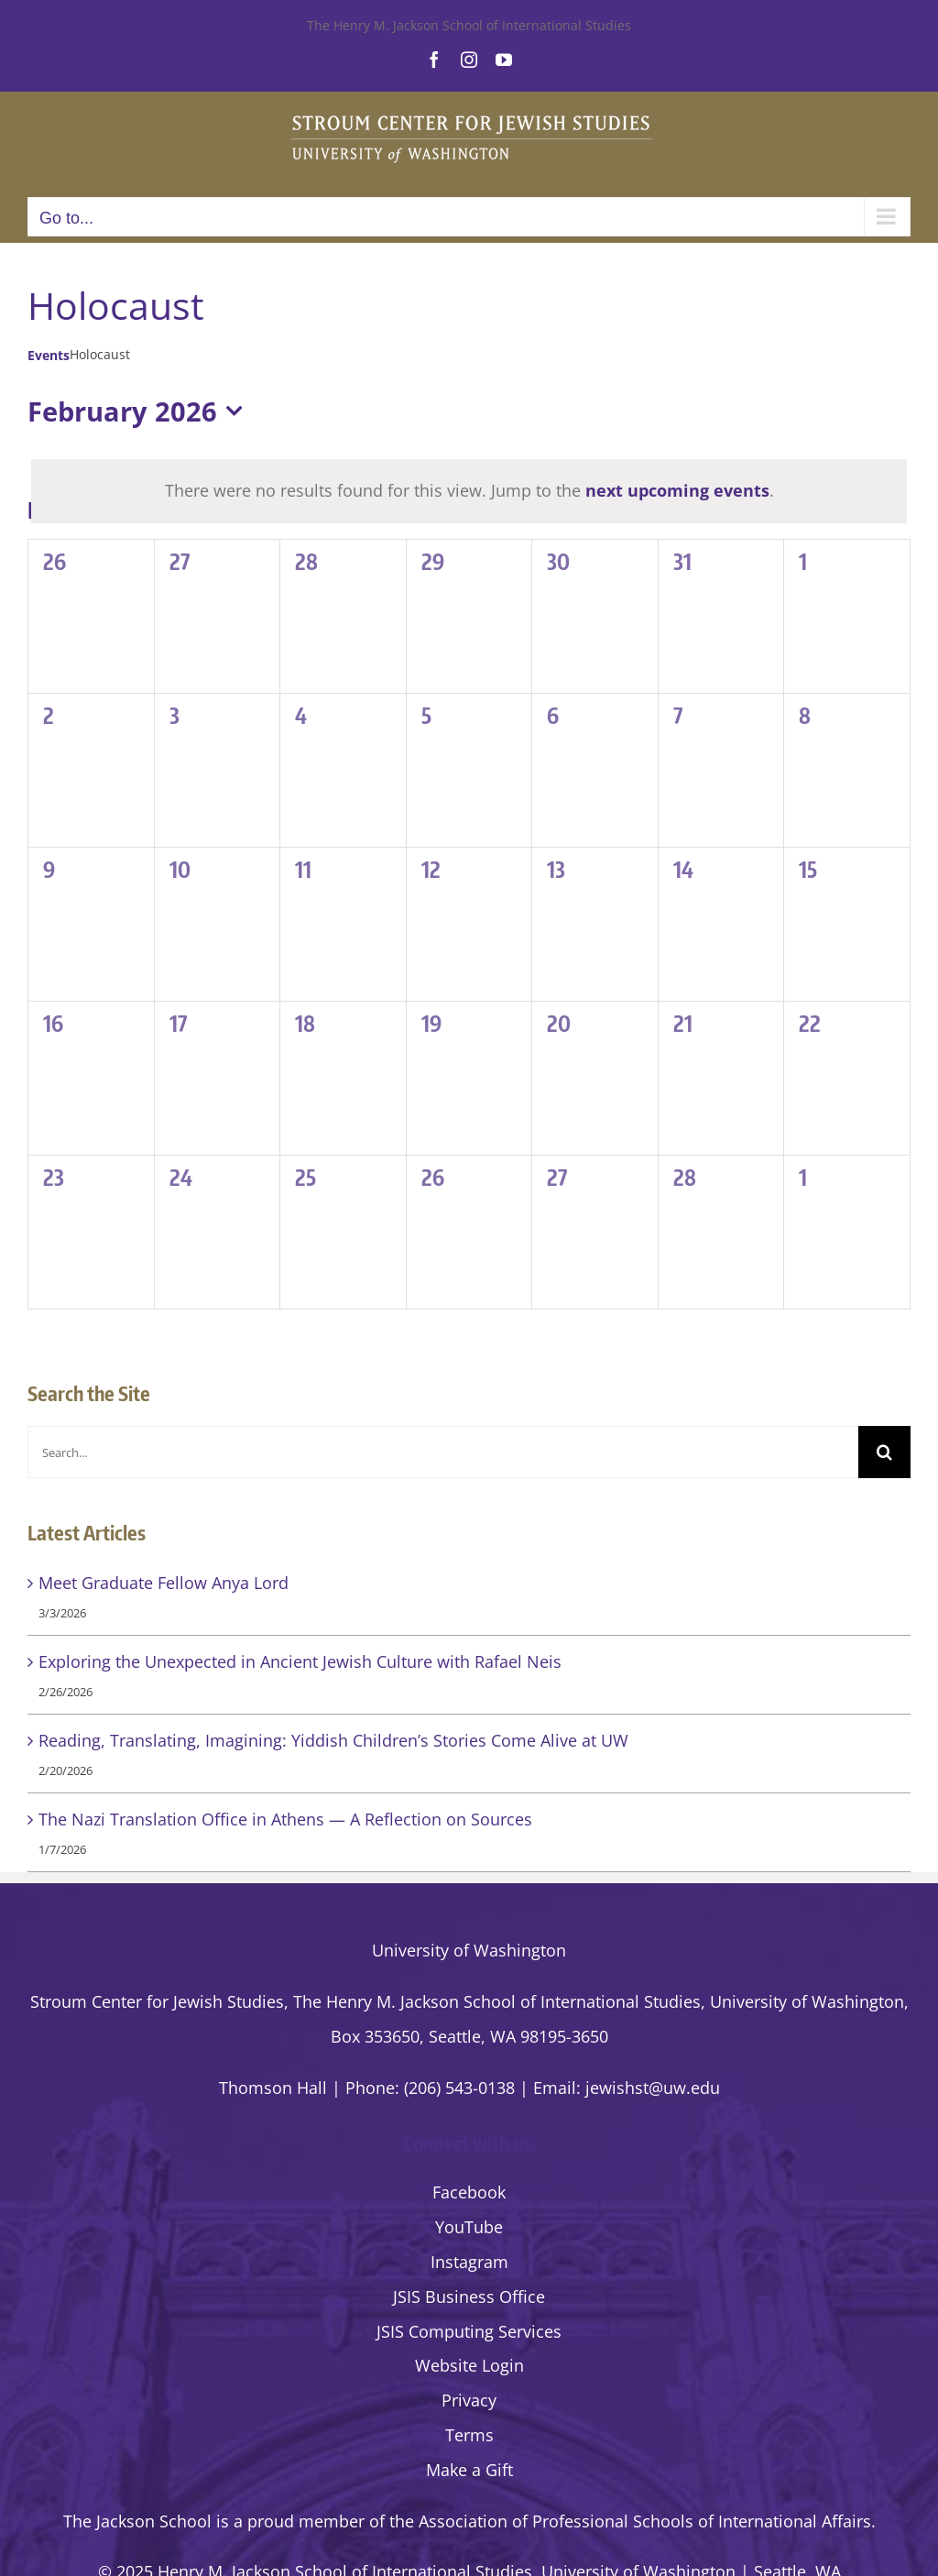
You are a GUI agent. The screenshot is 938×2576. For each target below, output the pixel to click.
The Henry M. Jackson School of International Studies (469, 25)
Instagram (469, 2262)
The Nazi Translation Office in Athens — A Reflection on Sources (285, 1819)
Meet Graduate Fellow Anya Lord (163, 1583)
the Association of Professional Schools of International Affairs (630, 2521)
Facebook (469, 2192)
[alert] (469, 491)
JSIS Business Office (469, 2296)
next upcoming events (677, 490)
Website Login (469, 2365)
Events (48, 355)
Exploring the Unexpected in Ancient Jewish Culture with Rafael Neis (300, 1661)
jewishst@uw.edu (652, 2088)
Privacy (469, 2400)
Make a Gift (469, 2470)
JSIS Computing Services (469, 2331)
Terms (469, 2435)
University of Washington (469, 1950)
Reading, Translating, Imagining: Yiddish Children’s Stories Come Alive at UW (333, 1740)
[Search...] (442, 1452)
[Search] (884, 1452)
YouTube (469, 2227)
